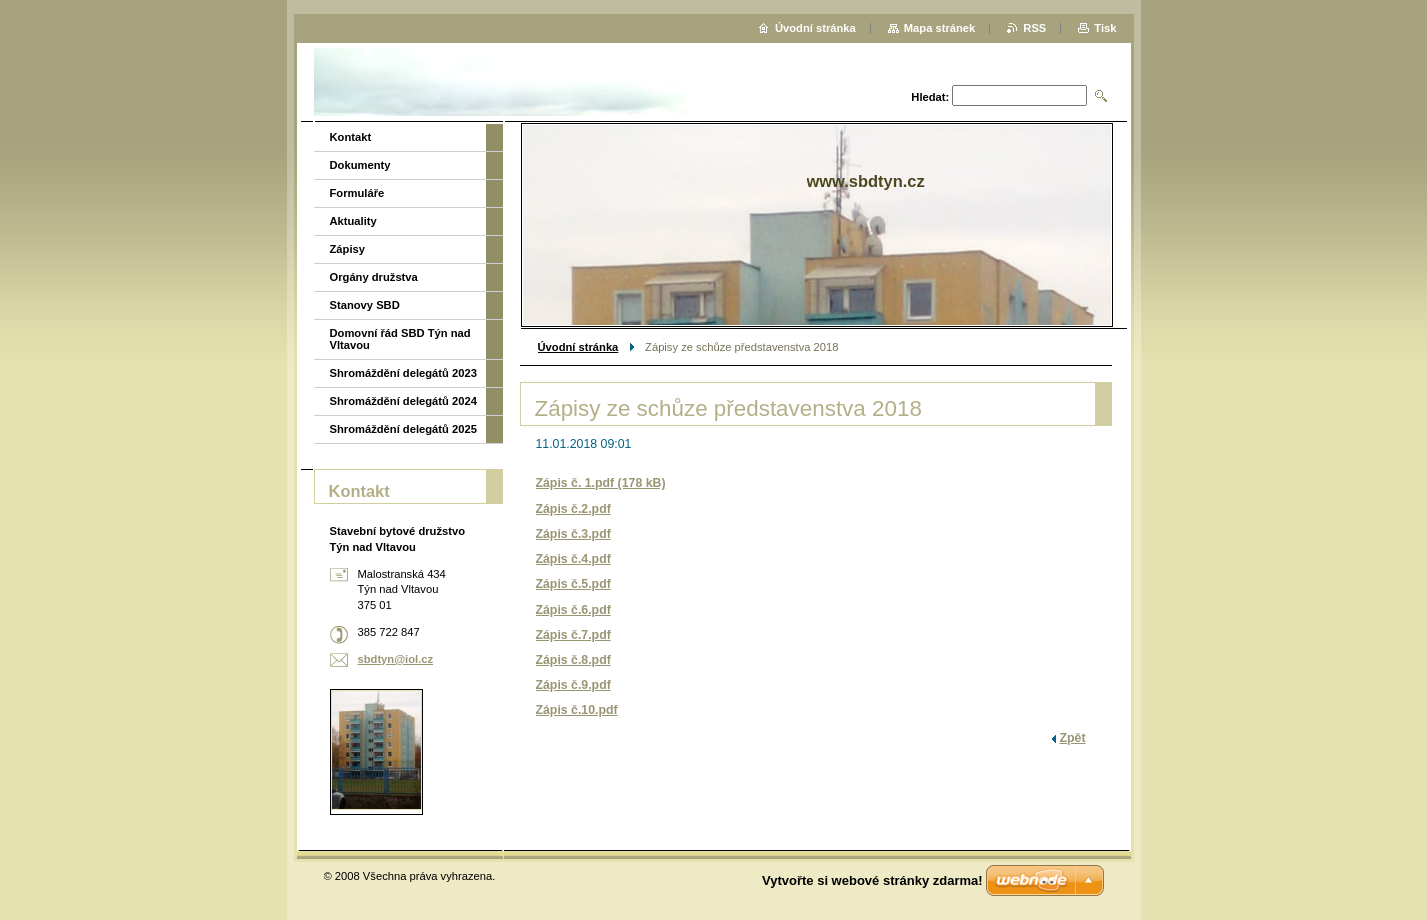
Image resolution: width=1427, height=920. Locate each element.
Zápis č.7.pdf (573, 635)
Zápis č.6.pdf (573, 610)
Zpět (1073, 738)
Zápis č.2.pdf (573, 509)
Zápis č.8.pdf (573, 660)
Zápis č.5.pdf (573, 584)
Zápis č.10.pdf (577, 710)
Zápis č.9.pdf (573, 685)
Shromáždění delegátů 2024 (403, 401)
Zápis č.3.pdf (573, 534)
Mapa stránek (940, 28)
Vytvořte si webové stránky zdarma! (872, 880)
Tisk (1105, 28)
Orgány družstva (374, 277)
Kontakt (351, 137)
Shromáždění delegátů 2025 (403, 429)
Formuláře (357, 193)
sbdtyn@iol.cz (396, 659)
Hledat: (930, 97)
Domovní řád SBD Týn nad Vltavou (400, 339)
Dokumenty (360, 165)
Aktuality (353, 221)
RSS (1034, 28)
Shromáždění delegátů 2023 (403, 373)
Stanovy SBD (365, 305)
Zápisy (347, 249)
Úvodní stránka (578, 347)
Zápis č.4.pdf (573, 559)
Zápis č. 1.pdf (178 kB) (601, 483)
